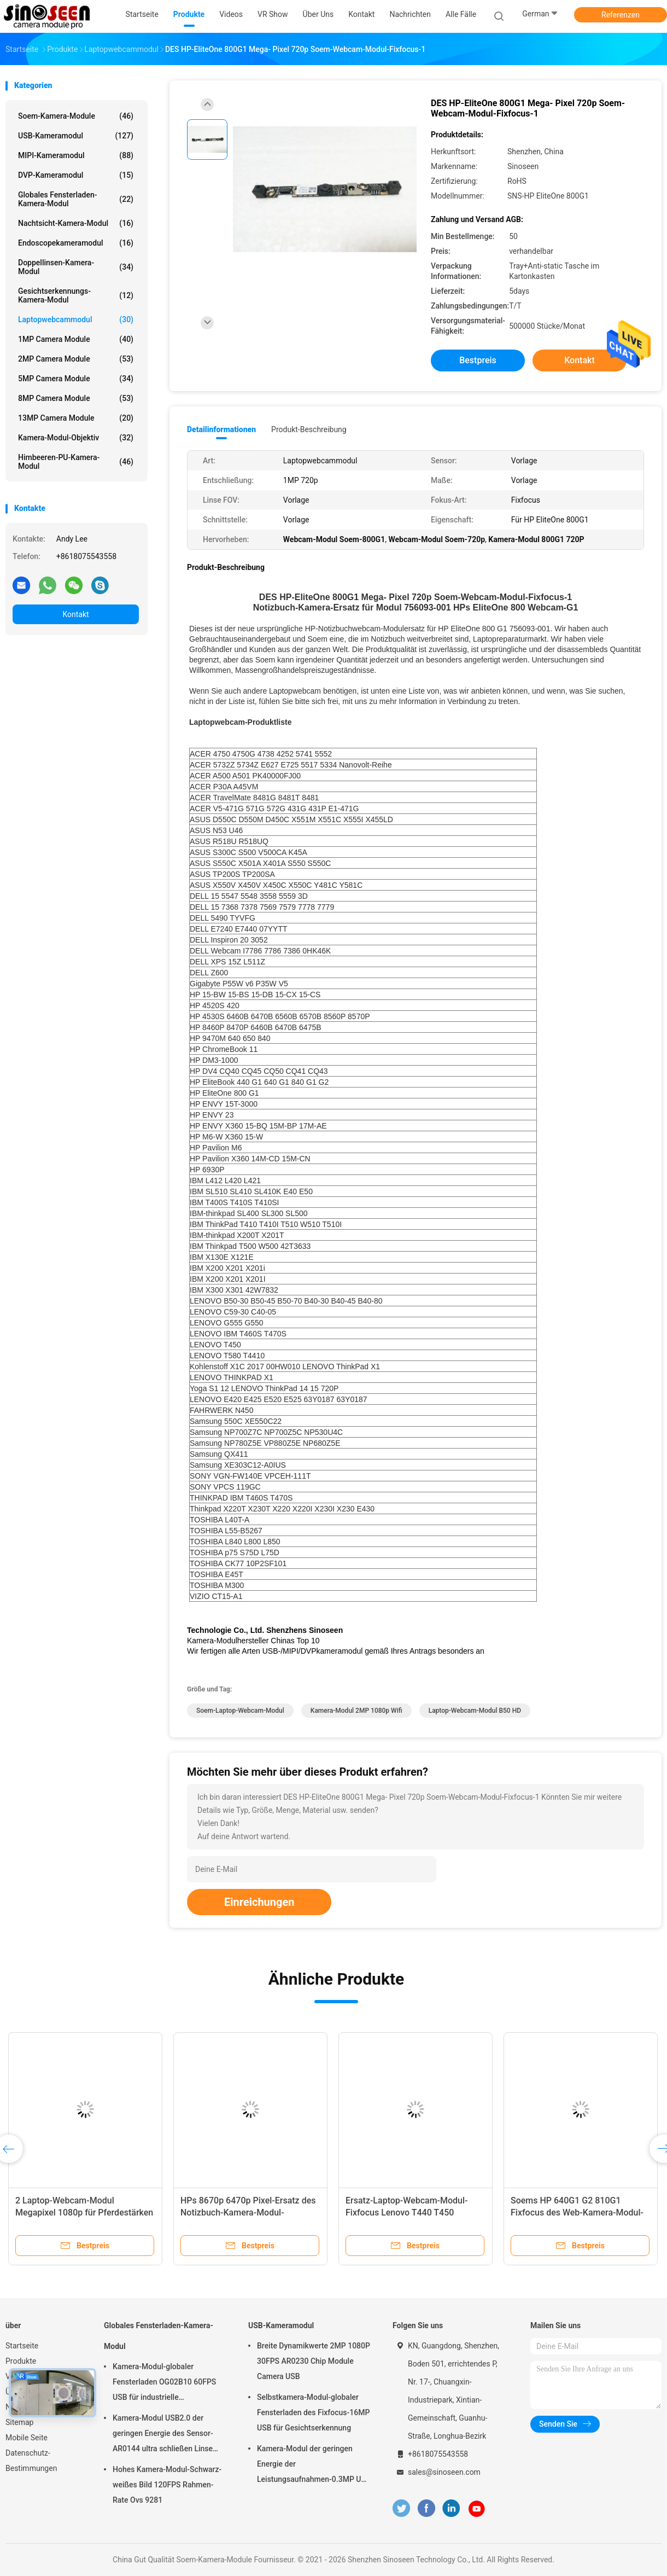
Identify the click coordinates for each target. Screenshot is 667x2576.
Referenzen (620, 14)
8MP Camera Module (75, 398)
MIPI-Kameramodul (75, 155)
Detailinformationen (221, 429)
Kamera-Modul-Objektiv (75, 437)
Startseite (21, 2345)
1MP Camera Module (75, 339)
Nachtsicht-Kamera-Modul (75, 223)
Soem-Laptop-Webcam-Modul (240, 1710)
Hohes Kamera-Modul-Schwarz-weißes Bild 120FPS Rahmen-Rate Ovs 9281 (167, 2484)
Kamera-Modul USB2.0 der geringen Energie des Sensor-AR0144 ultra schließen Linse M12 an (163, 2435)
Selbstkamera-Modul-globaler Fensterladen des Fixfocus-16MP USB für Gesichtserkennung (313, 2412)
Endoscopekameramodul (75, 242)
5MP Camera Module (75, 378)
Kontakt (75, 614)
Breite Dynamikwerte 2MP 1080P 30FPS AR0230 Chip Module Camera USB (313, 2361)
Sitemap (19, 2422)
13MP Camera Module (75, 417)
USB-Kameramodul (75, 135)
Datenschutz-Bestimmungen (31, 2461)
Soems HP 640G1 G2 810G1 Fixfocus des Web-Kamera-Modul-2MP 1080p (577, 2212)
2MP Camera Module (75, 358)
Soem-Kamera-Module (75, 116)
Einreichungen (259, 1902)
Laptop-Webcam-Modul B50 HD (475, 1710)
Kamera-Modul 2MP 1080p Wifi (356, 1710)
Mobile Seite (26, 2437)
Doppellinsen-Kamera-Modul (75, 267)
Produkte (20, 2361)
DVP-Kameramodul (75, 175)
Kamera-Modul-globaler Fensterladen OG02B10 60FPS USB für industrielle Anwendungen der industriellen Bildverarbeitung (166, 2383)
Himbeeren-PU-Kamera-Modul (75, 461)
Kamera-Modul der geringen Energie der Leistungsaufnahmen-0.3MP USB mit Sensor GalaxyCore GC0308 (314, 2465)
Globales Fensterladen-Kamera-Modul (75, 199)
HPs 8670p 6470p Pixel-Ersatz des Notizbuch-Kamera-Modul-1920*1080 (247, 2212)
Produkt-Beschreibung (309, 429)
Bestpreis (477, 360)
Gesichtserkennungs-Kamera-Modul (75, 295)
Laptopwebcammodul (75, 319)
